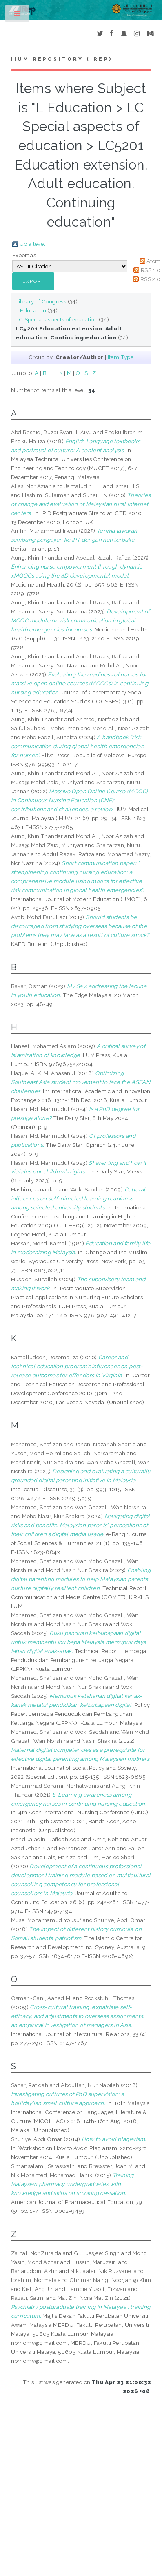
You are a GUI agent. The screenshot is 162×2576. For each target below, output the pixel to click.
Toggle (18, 15)
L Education (31, 310)
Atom (153, 261)
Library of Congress (41, 301)
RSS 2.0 (150, 279)
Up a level (33, 244)
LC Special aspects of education (57, 319)
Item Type (121, 357)
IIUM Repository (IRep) (61, 59)
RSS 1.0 (151, 270)
